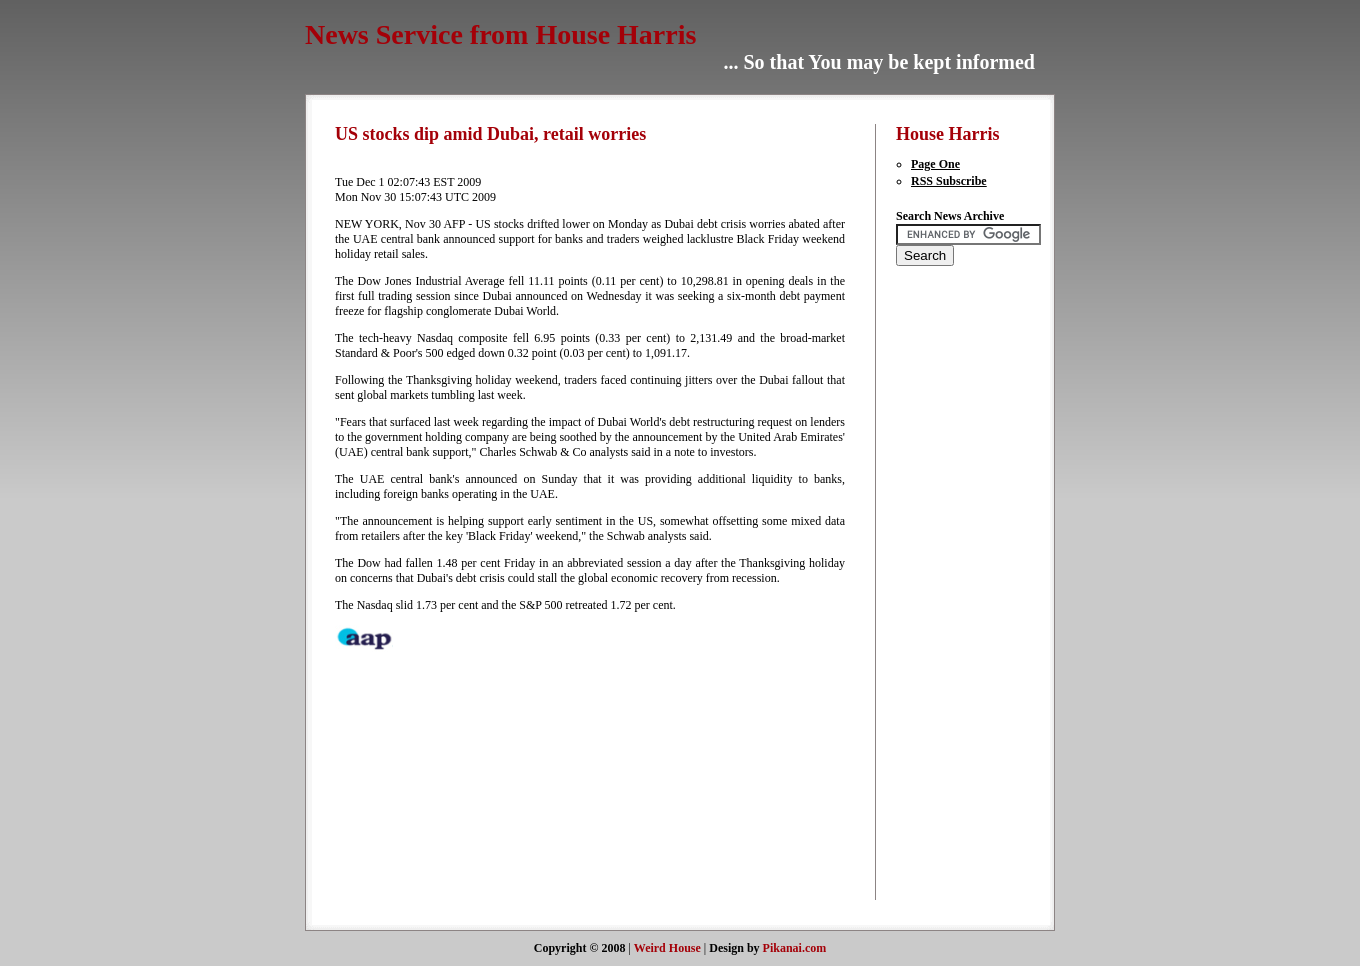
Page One (935, 164)
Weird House (667, 948)
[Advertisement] (956, 596)
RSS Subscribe (949, 181)
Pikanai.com (795, 948)
